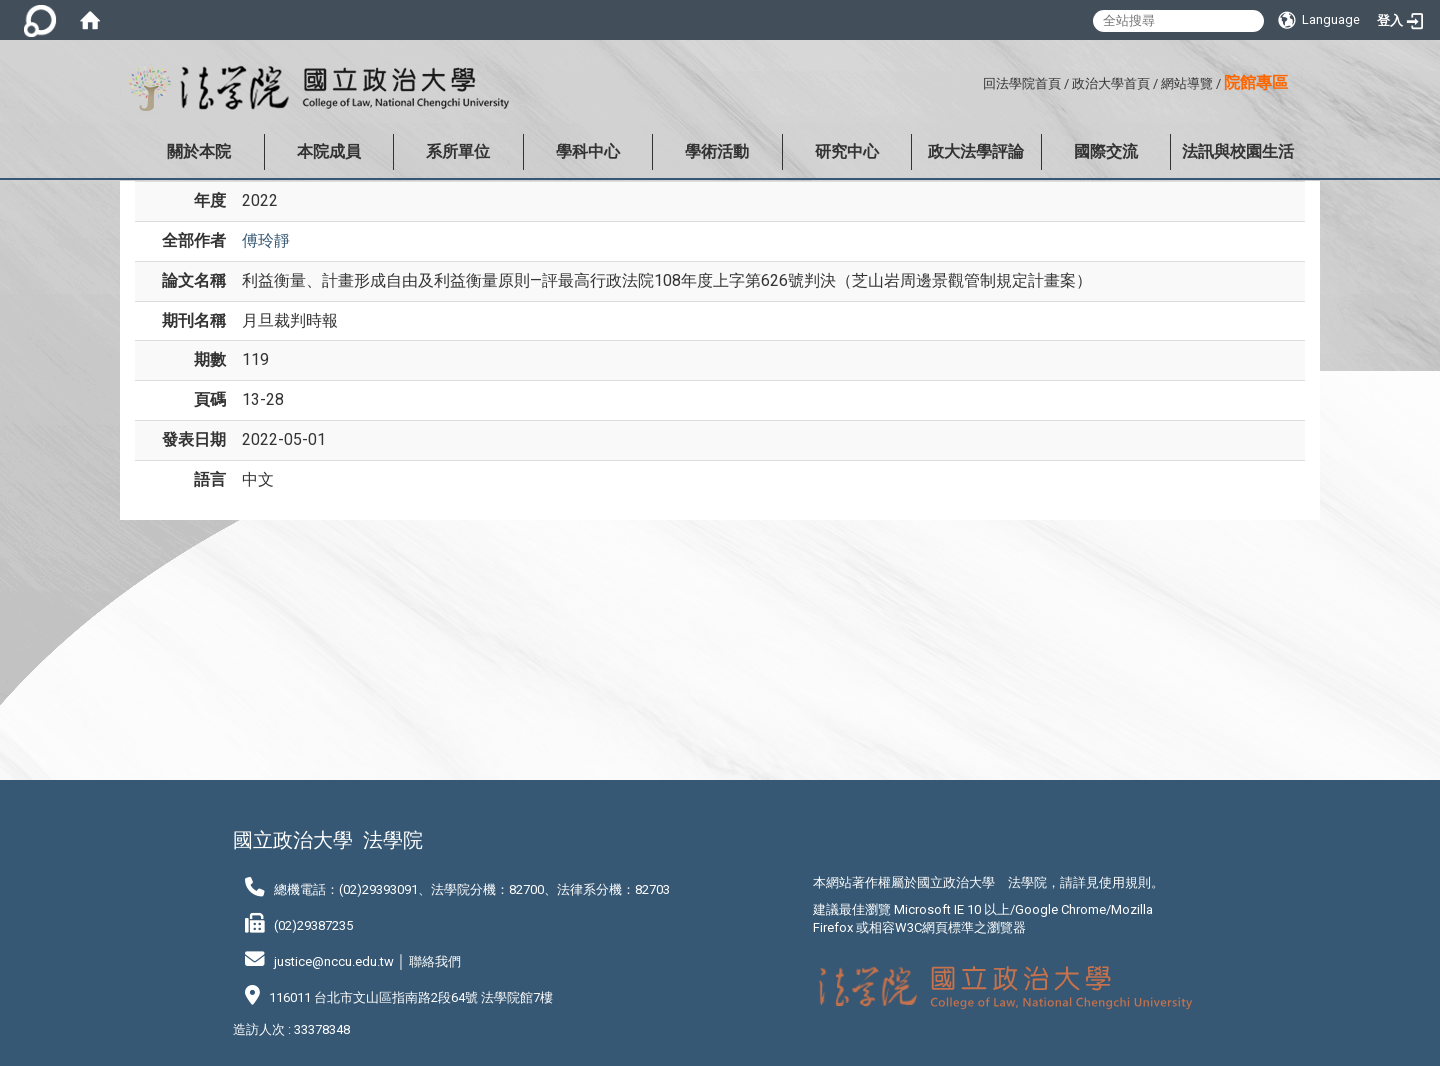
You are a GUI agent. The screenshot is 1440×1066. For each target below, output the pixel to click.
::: (975, 80)
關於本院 (199, 151)
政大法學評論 (976, 151)
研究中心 (847, 151)
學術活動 (717, 151)
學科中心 (588, 151)
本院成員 (329, 151)
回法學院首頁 (1022, 83)
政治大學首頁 (1111, 83)
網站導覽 (1187, 83)
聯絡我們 (435, 961)
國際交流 (1106, 151)
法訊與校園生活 (1238, 151)
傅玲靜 (266, 240)
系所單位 (458, 151)
